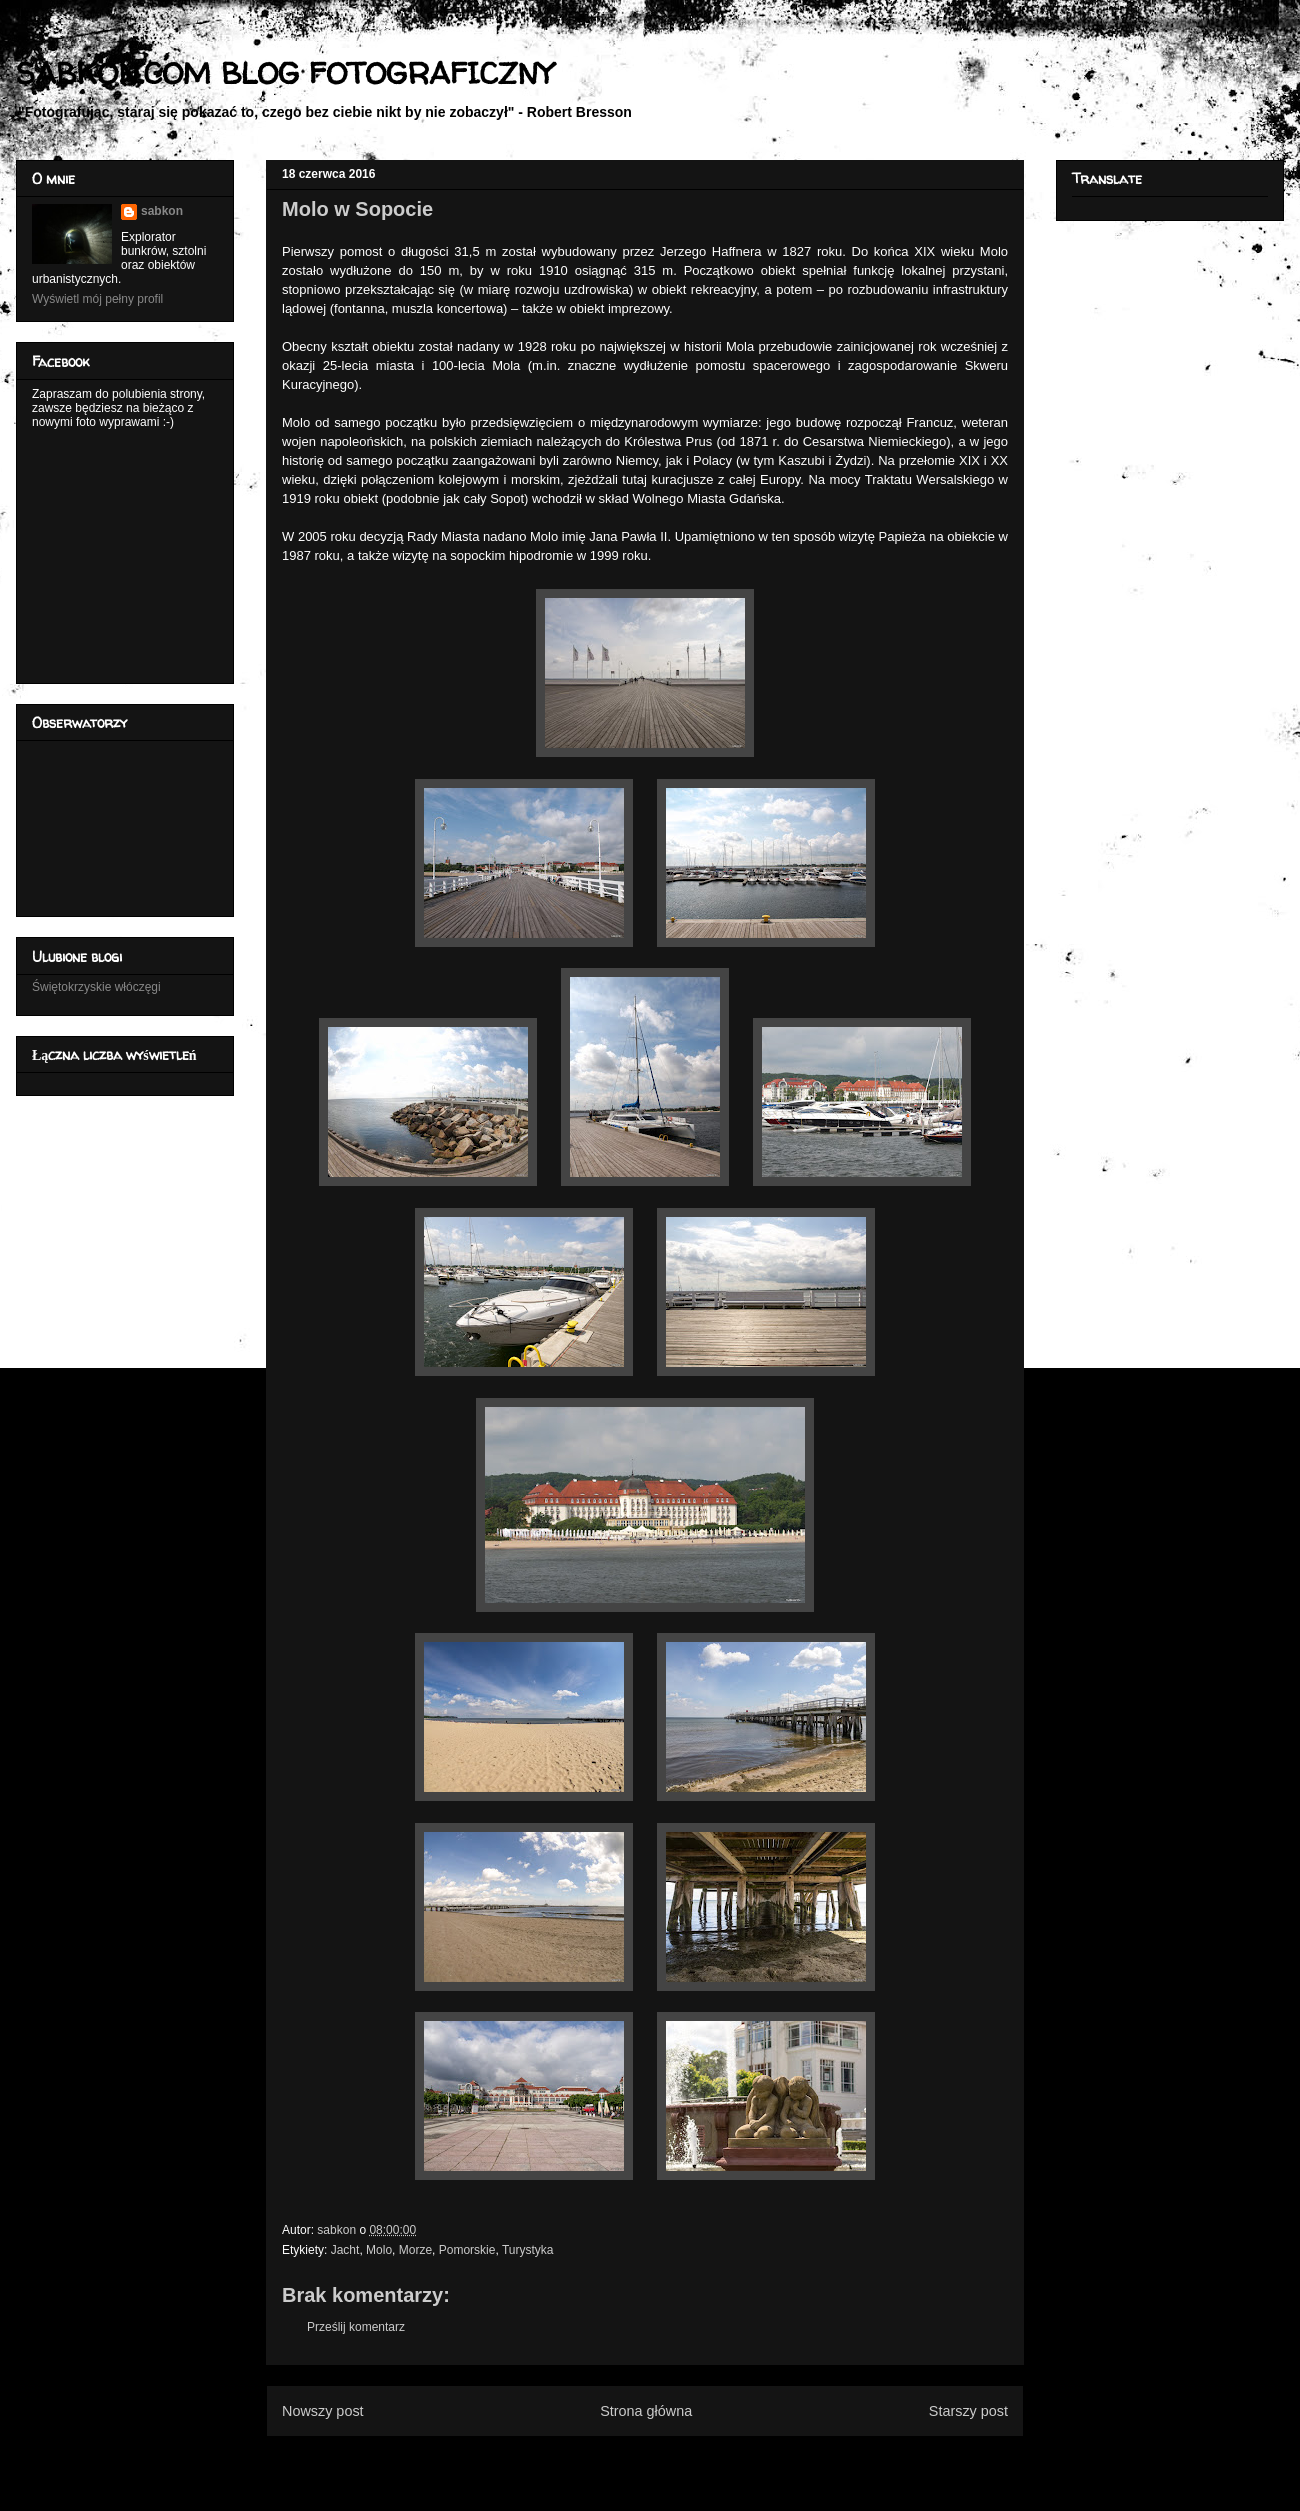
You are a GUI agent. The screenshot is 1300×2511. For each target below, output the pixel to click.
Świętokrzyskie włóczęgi (96, 987)
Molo (379, 2250)
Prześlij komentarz (356, 2327)
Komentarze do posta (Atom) (677, 2459)
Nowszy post (323, 2411)
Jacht (345, 2250)
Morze (415, 2250)
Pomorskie (467, 2250)
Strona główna (646, 2411)
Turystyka (528, 2250)
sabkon (162, 211)
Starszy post (968, 2411)
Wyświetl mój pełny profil (97, 299)
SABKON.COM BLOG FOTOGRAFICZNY (284, 72)
